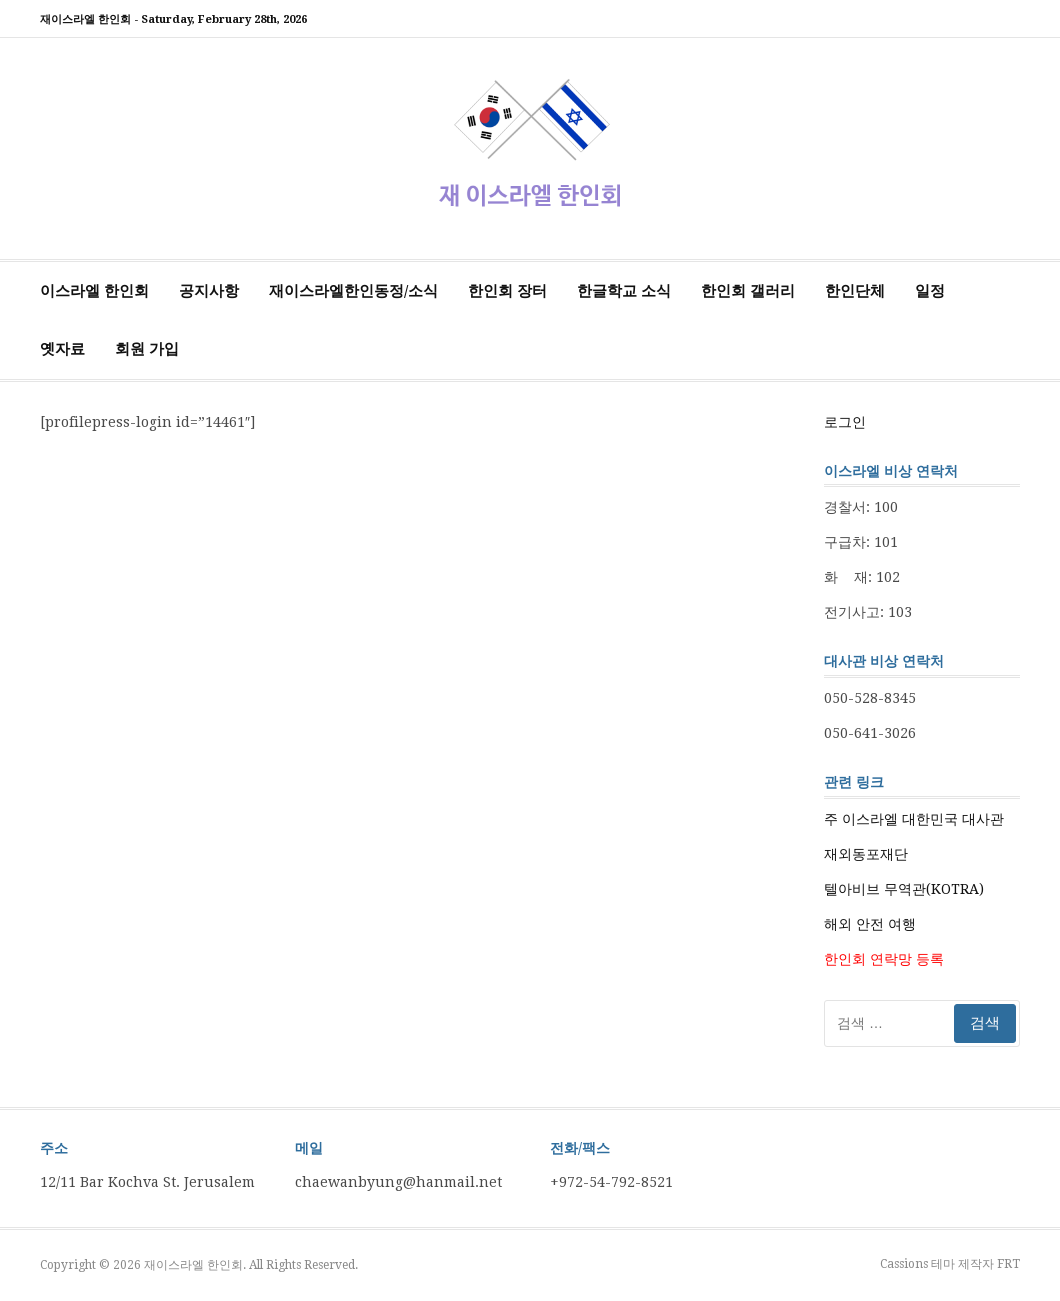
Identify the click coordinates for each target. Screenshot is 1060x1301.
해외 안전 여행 (870, 924)
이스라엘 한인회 (94, 291)
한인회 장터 (507, 291)
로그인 (845, 422)
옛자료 (62, 349)
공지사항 (209, 291)
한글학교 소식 (624, 291)
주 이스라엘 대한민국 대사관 (914, 819)
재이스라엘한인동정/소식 (353, 291)
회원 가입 (147, 349)
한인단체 (855, 291)
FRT (1008, 1264)
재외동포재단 (866, 854)
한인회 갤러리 (748, 291)
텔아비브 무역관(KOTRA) (904, 889)
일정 (930, 291)
